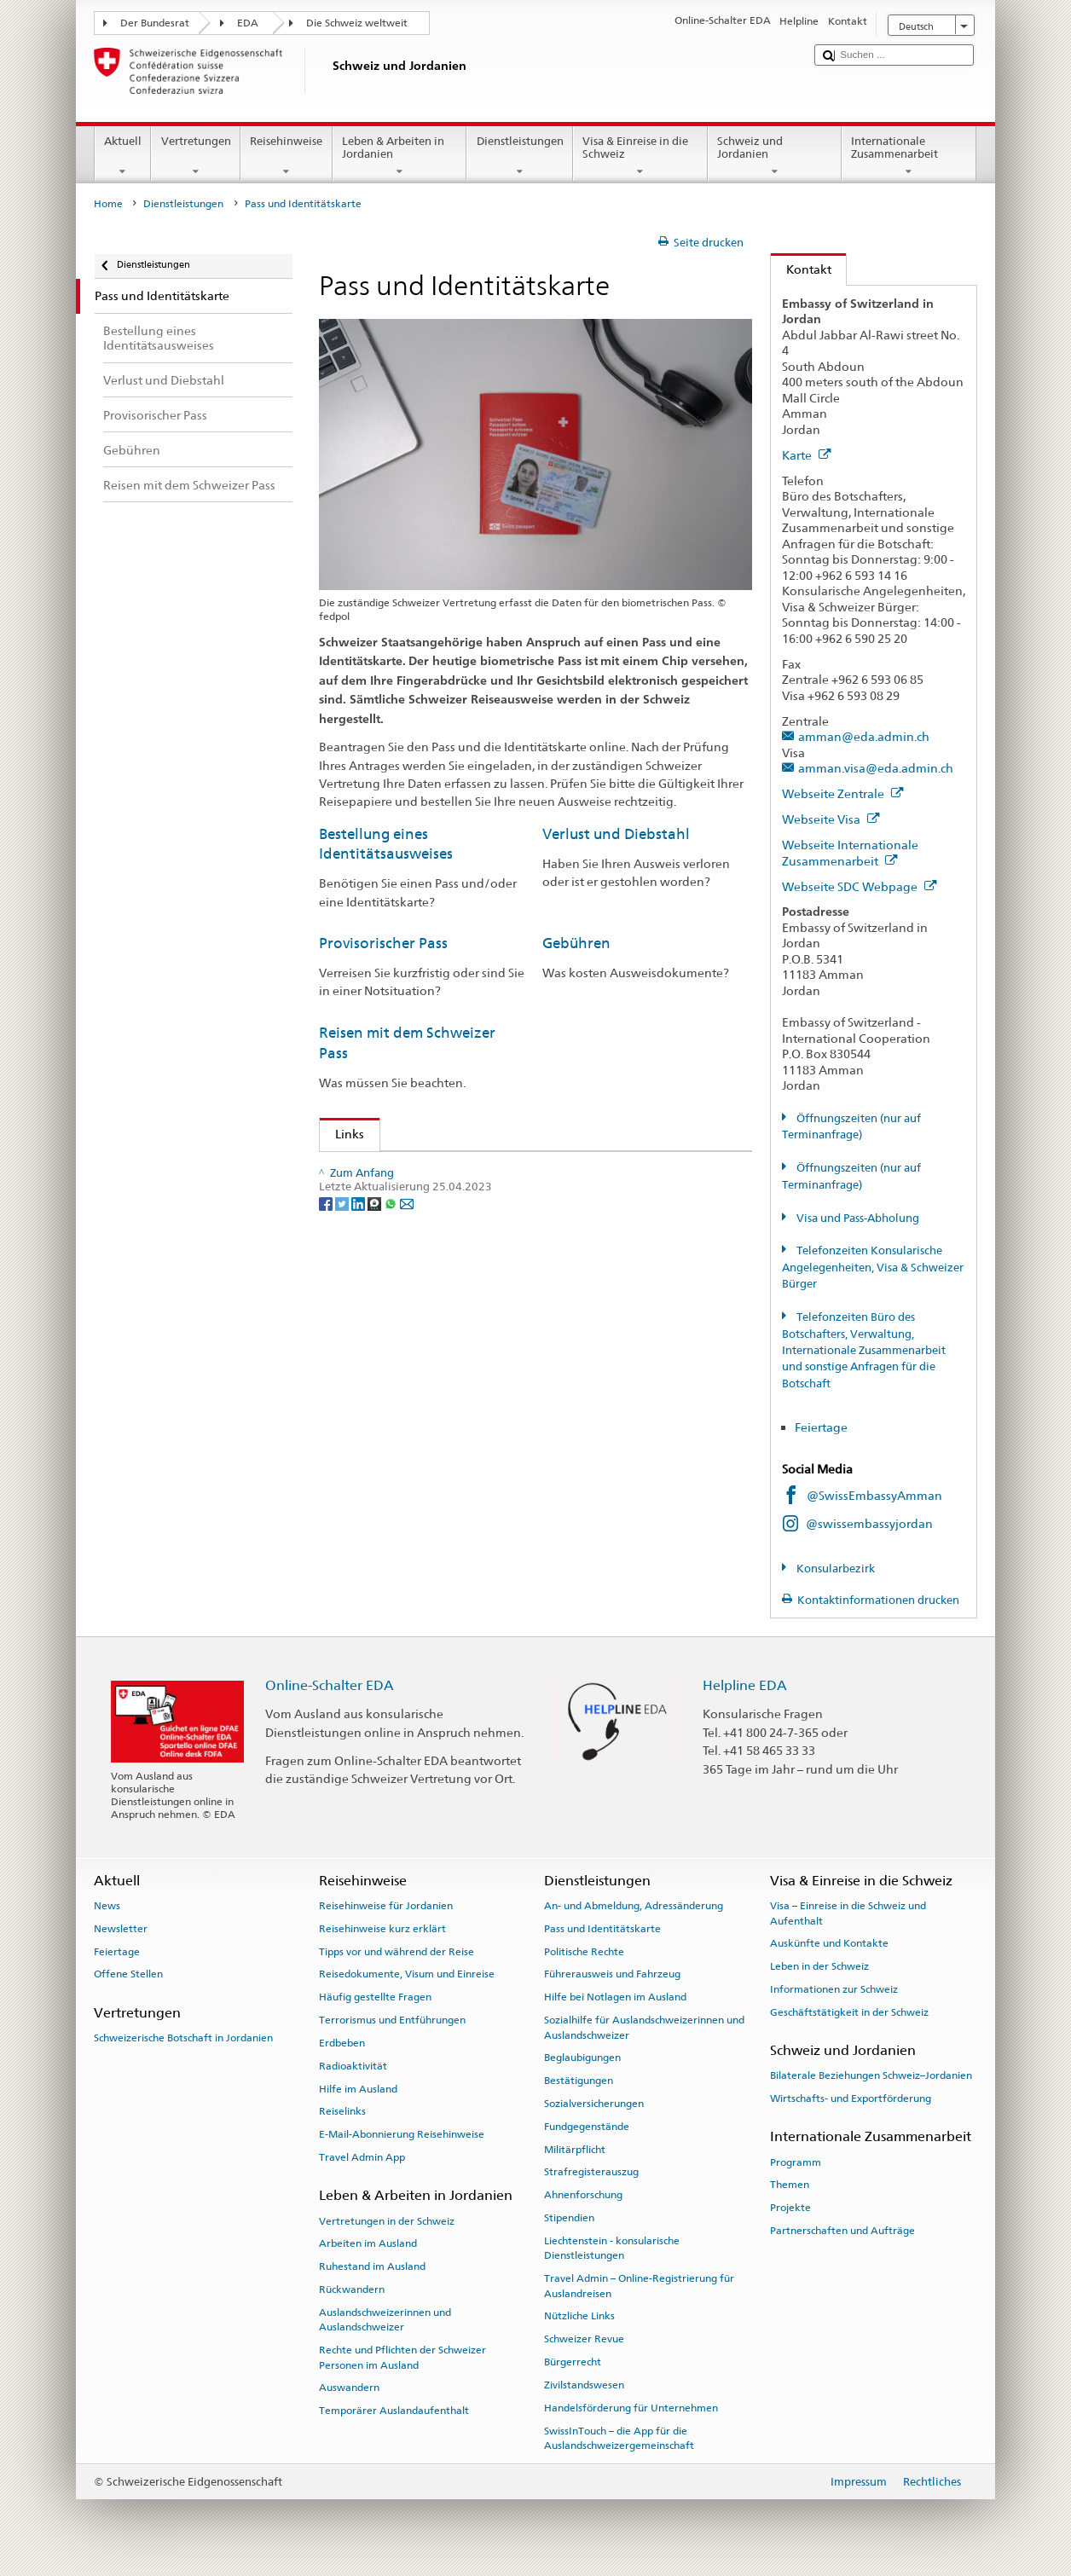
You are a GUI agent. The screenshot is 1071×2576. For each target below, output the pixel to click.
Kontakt (801, 269)
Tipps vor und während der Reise (396, 1951)
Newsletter (121, 1929)
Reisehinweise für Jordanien (386, 1906)
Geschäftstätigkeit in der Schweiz (849, 2012)
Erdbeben (342, 2043)
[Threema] (376, 1316)
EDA (247, 23)
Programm (795, 2162)
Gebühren (576, 943)
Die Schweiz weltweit (357, 23)
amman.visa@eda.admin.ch (875, 768)
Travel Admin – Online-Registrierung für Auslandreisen (639, 2285)
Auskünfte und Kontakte (829, 1943)
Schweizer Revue (584, 2339)
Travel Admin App (362, 2157)
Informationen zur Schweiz (834, 1989)
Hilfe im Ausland (358, 2088)
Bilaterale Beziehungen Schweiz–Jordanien (871, 2075)
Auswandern (349, 2388)
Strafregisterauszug (591, 2172)
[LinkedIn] (359, 1316)
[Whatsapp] (392, 1316)
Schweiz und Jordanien (775, 156)
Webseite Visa (831, 819)
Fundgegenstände (586, 2127)
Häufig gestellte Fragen (375, 1997)
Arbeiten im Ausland (368, 2243)
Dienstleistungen (519, 156)
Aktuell (123, 156)
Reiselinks (342, 2111)
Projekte (790, 2208)
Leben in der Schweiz (819, 1966)
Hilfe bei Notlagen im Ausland (615, 1997)
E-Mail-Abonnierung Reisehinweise (401, 2134)
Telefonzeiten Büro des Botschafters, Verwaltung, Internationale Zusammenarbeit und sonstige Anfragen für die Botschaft (864, 1350)
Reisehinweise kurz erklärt (382, 1929)
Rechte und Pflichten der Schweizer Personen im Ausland (402, 2357)
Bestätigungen (578, 2081)
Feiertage (821, 1427)
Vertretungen (196, 156)
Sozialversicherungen (594, 2104)
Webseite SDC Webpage (859, 886)
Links (342, 1133)
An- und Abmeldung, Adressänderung (633, 1906)
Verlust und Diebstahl (616, 833)
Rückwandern (352, 2289)
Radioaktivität (353, 2066)
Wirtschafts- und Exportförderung (850, 2098)
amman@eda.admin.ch (863, 736)
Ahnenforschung (583, 2195)
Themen (789, 2185)
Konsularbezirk (834, 1568)
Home (108, 204)
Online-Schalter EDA (329, 1685)
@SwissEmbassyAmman (874, 1495)
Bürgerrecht (572, 2362)
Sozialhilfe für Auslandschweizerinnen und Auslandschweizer (644, 2027)
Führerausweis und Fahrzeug (612, 1974)
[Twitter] (343, 1316)
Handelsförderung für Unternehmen (631, 2408)
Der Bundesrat (154, 23)
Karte (806, 455)
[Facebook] (327, 1316)
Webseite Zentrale (843, 793)
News (107, 1906)
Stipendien (569, 2218)
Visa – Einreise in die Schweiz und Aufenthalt (848, 1913)
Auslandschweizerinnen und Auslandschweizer (385, 2320)
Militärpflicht (574, 2149)
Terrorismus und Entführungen (392, 2020)
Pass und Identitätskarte (602, 1929)
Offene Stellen (128, 1974)
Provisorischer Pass (383, 943)
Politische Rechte (584, 1951)
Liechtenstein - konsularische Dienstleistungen (612, 2248)
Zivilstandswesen (584, 2385)
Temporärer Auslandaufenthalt (394, 2411)
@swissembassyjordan (869, 1523)
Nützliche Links (579, 2316)
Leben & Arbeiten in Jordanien (399, 156)
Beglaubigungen (582, 2058)
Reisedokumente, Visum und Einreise (407, 1974)
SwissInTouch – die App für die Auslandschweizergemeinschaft (619, 2437)
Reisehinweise (286, 156)
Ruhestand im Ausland (372, 2266)
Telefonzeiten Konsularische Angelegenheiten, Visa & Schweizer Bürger (873, 1267)
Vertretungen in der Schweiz (386, 2220)
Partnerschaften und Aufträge (842, 2231)
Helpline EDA (745, 1685)
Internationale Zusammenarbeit (908, 156)
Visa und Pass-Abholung (856, 1218)
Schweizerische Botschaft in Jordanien (183, 2038)
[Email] (407, 1316)
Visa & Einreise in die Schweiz (640, 156)
